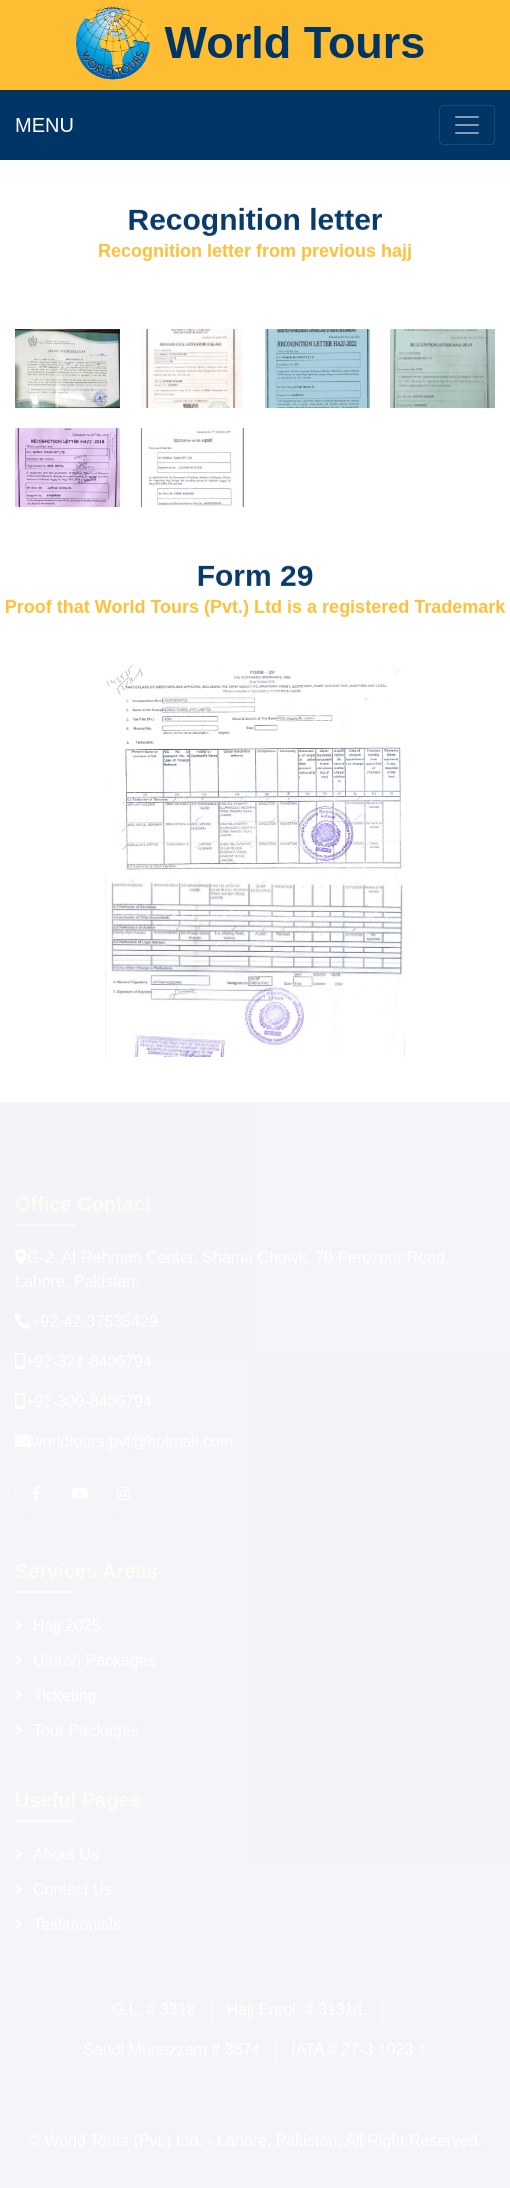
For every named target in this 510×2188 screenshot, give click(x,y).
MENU (44, 125)
